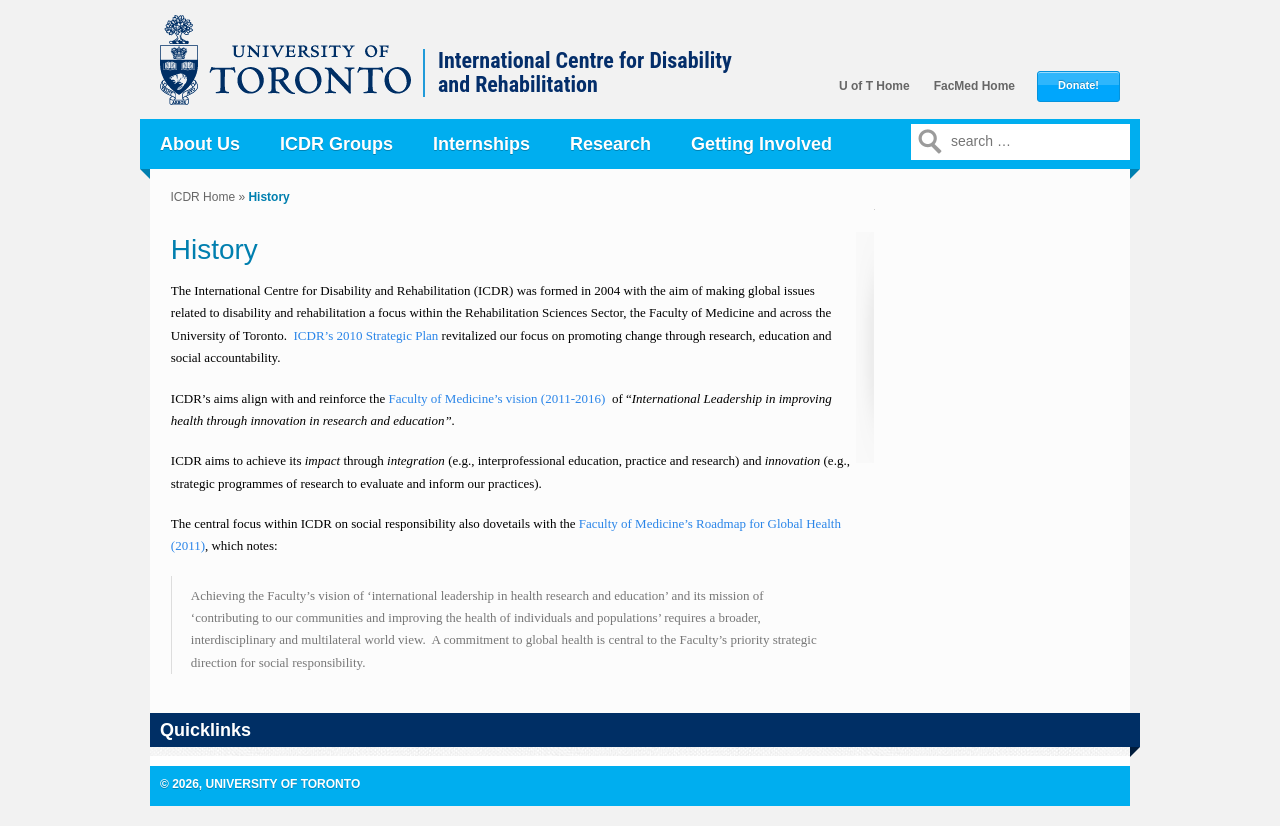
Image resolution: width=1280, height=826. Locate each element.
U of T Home (874, 86)
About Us (200, 144)
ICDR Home (202, 197)
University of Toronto (296, 70)
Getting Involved (761, 144)
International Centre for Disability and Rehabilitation (585, 73)
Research (610, 144)
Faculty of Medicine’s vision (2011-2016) (499, 398)
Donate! (1078, 85)
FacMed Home (974, 86)
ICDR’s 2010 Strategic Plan (366, 335)
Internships (481, 144)
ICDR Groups (336, 144)
